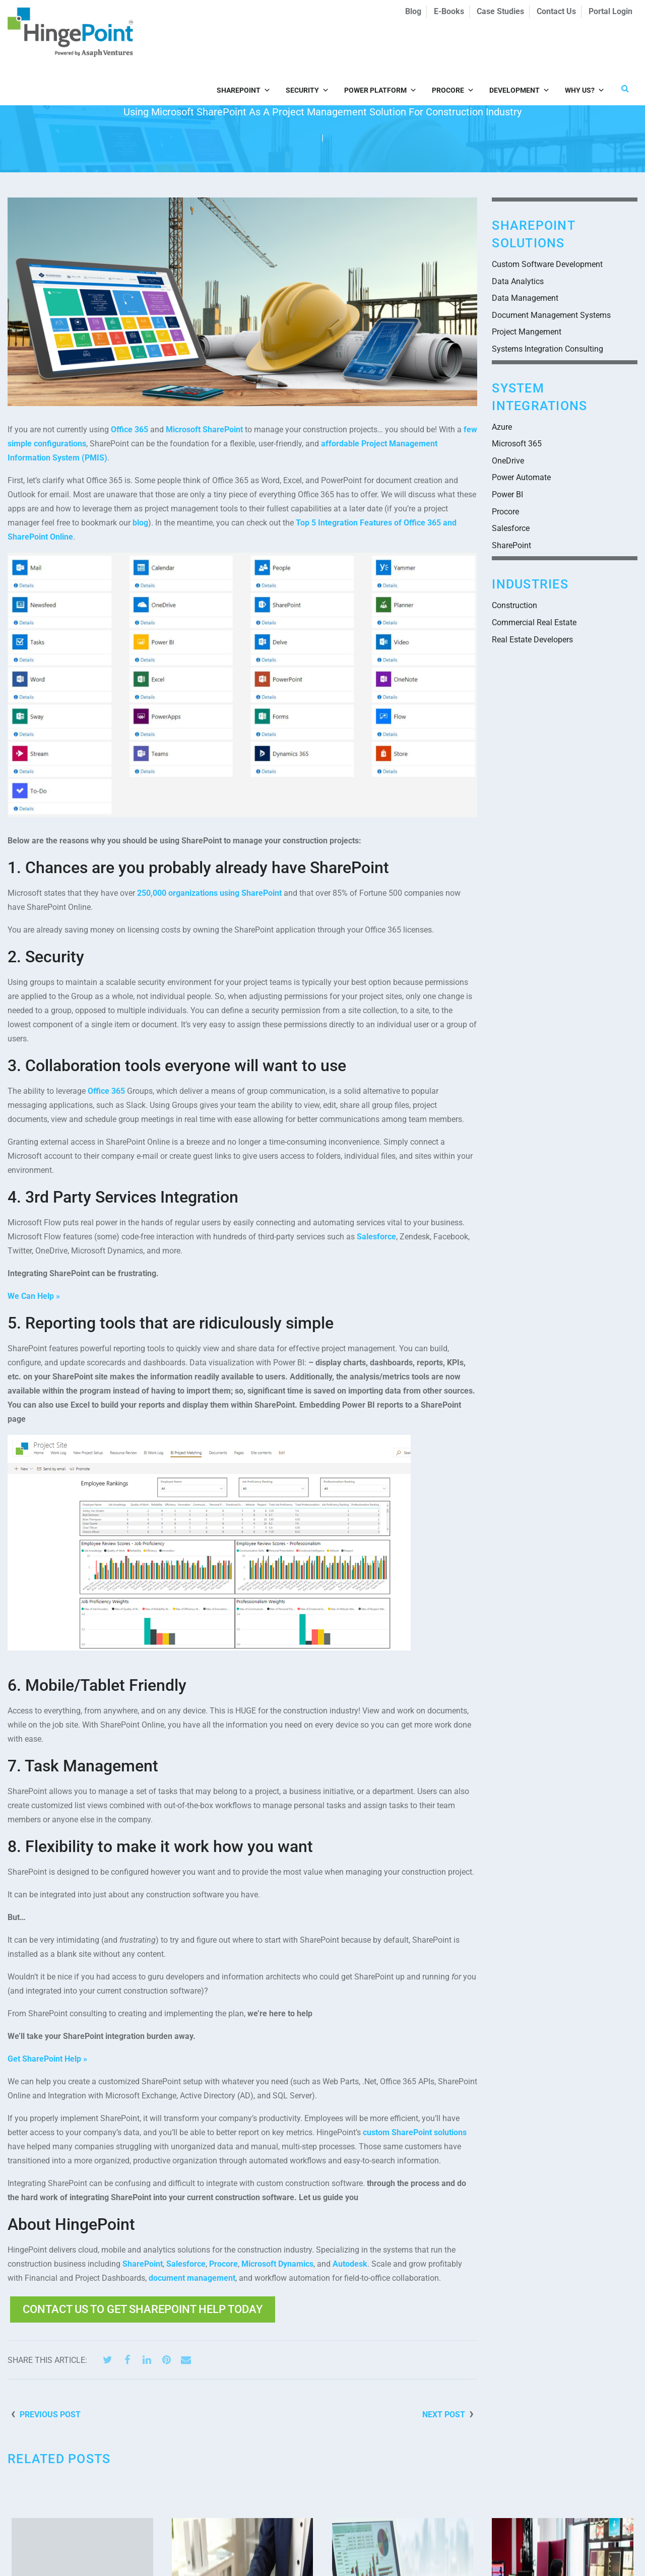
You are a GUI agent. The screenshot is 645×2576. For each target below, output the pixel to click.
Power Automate (521, 477)
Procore (453, 46)
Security (307, 46)
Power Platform (380, 46)
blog (140, 522)
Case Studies (500, 11)
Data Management (525, 298)
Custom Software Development (547, 264)
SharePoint (244, 46)
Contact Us (556, 11)
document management (192, 2278)
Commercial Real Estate (534, 622)
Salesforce (376, 1236)
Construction (514, 605)
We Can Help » (34, 1296)
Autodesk (350, 2264)
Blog (413, 11)
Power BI (507, 494)
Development (519, 46)
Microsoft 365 (517, 443)
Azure (502, 427)
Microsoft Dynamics (277, 2264)
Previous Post (50, 2414)
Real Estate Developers (532, 639)
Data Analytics (518, 281)
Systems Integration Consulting (547, 349)
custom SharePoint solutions (415, 2132)
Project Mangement (526, 332)
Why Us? (585, 46)
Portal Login (610, 11)
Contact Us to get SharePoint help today (143, 2309)
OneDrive (508, 461)
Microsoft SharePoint (204, 429)
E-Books (449, 11)
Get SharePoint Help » (47, 2059)
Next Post (443, 2414)
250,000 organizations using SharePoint (209, 893)
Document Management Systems (551, 315)
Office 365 (129, 429)
